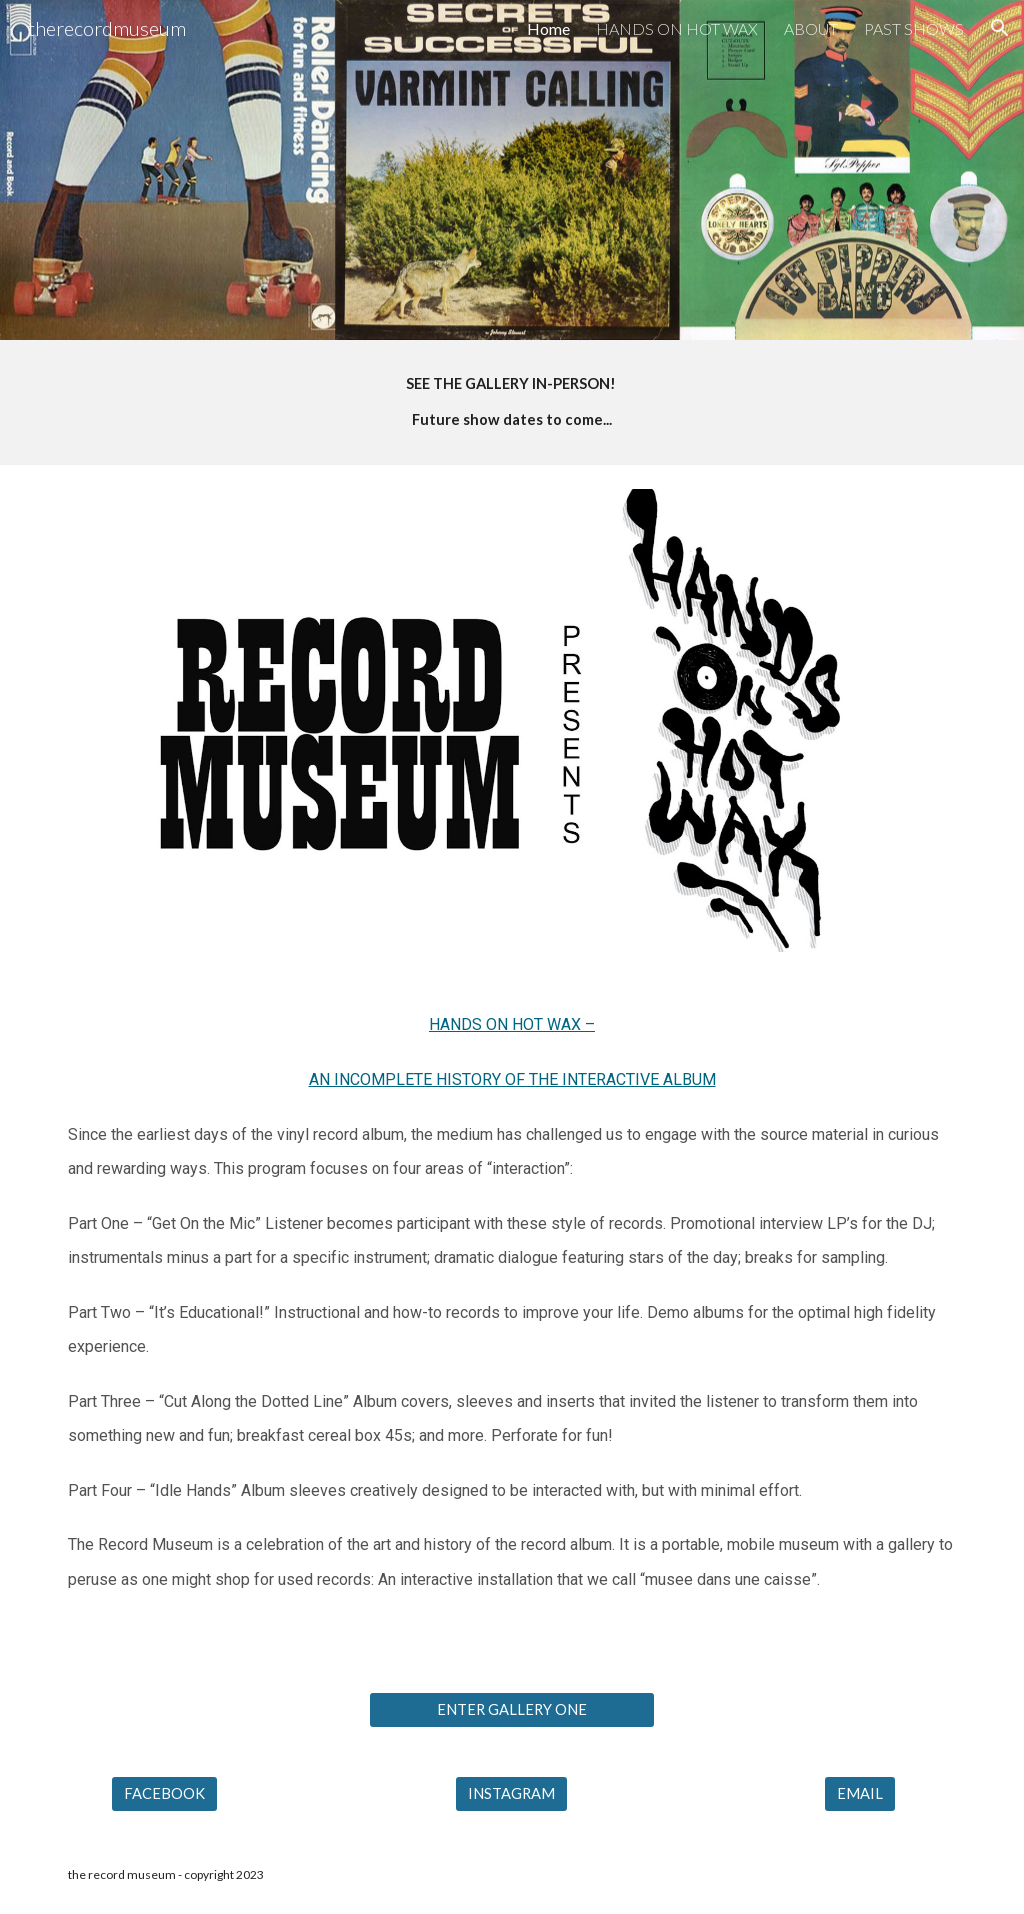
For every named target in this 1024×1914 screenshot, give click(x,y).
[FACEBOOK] (164, 1793)
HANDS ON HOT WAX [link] (677, 28)
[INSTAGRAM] (511, 1793)
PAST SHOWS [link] (914, 28)
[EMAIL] (860, 1793)
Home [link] (548, 28)
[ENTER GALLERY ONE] (512, 1709)
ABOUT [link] (811, 28)
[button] (1000, 28)
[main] (512, 402)
